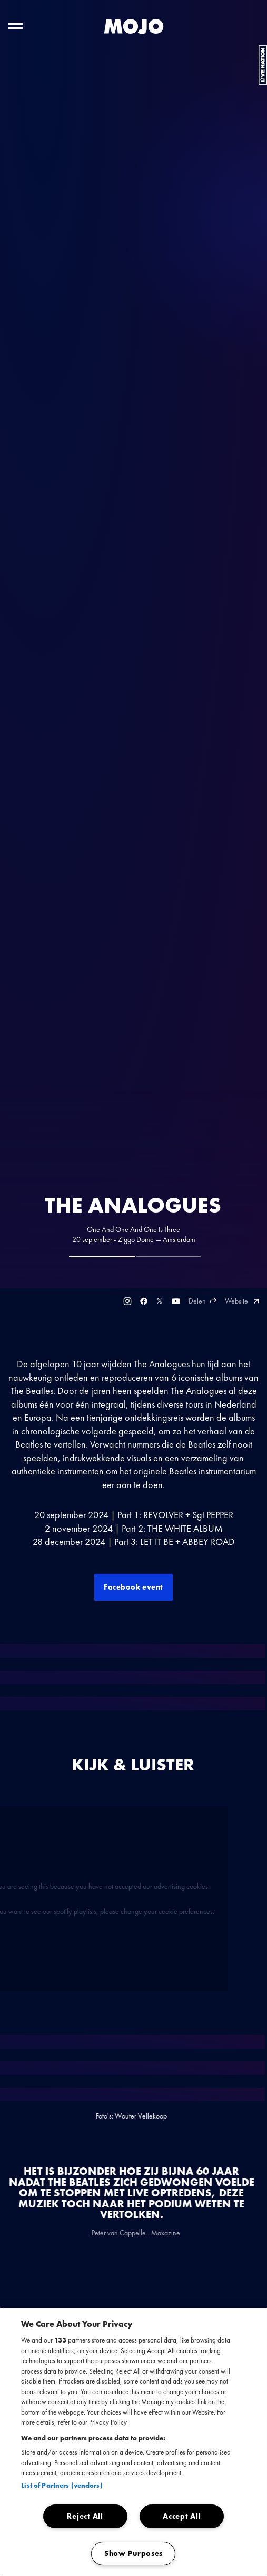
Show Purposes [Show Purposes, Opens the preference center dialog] (133, 2553)
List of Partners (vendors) (61, 2485)
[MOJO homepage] (133, 26)
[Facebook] (144, 1301)
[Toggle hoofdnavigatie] (15, 26)
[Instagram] (127, 1301)
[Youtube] (175, 1301)
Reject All (85, 2516)
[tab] (102, 1256)
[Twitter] (159, 1301)
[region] (133, 2442)
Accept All (182, 2516)
